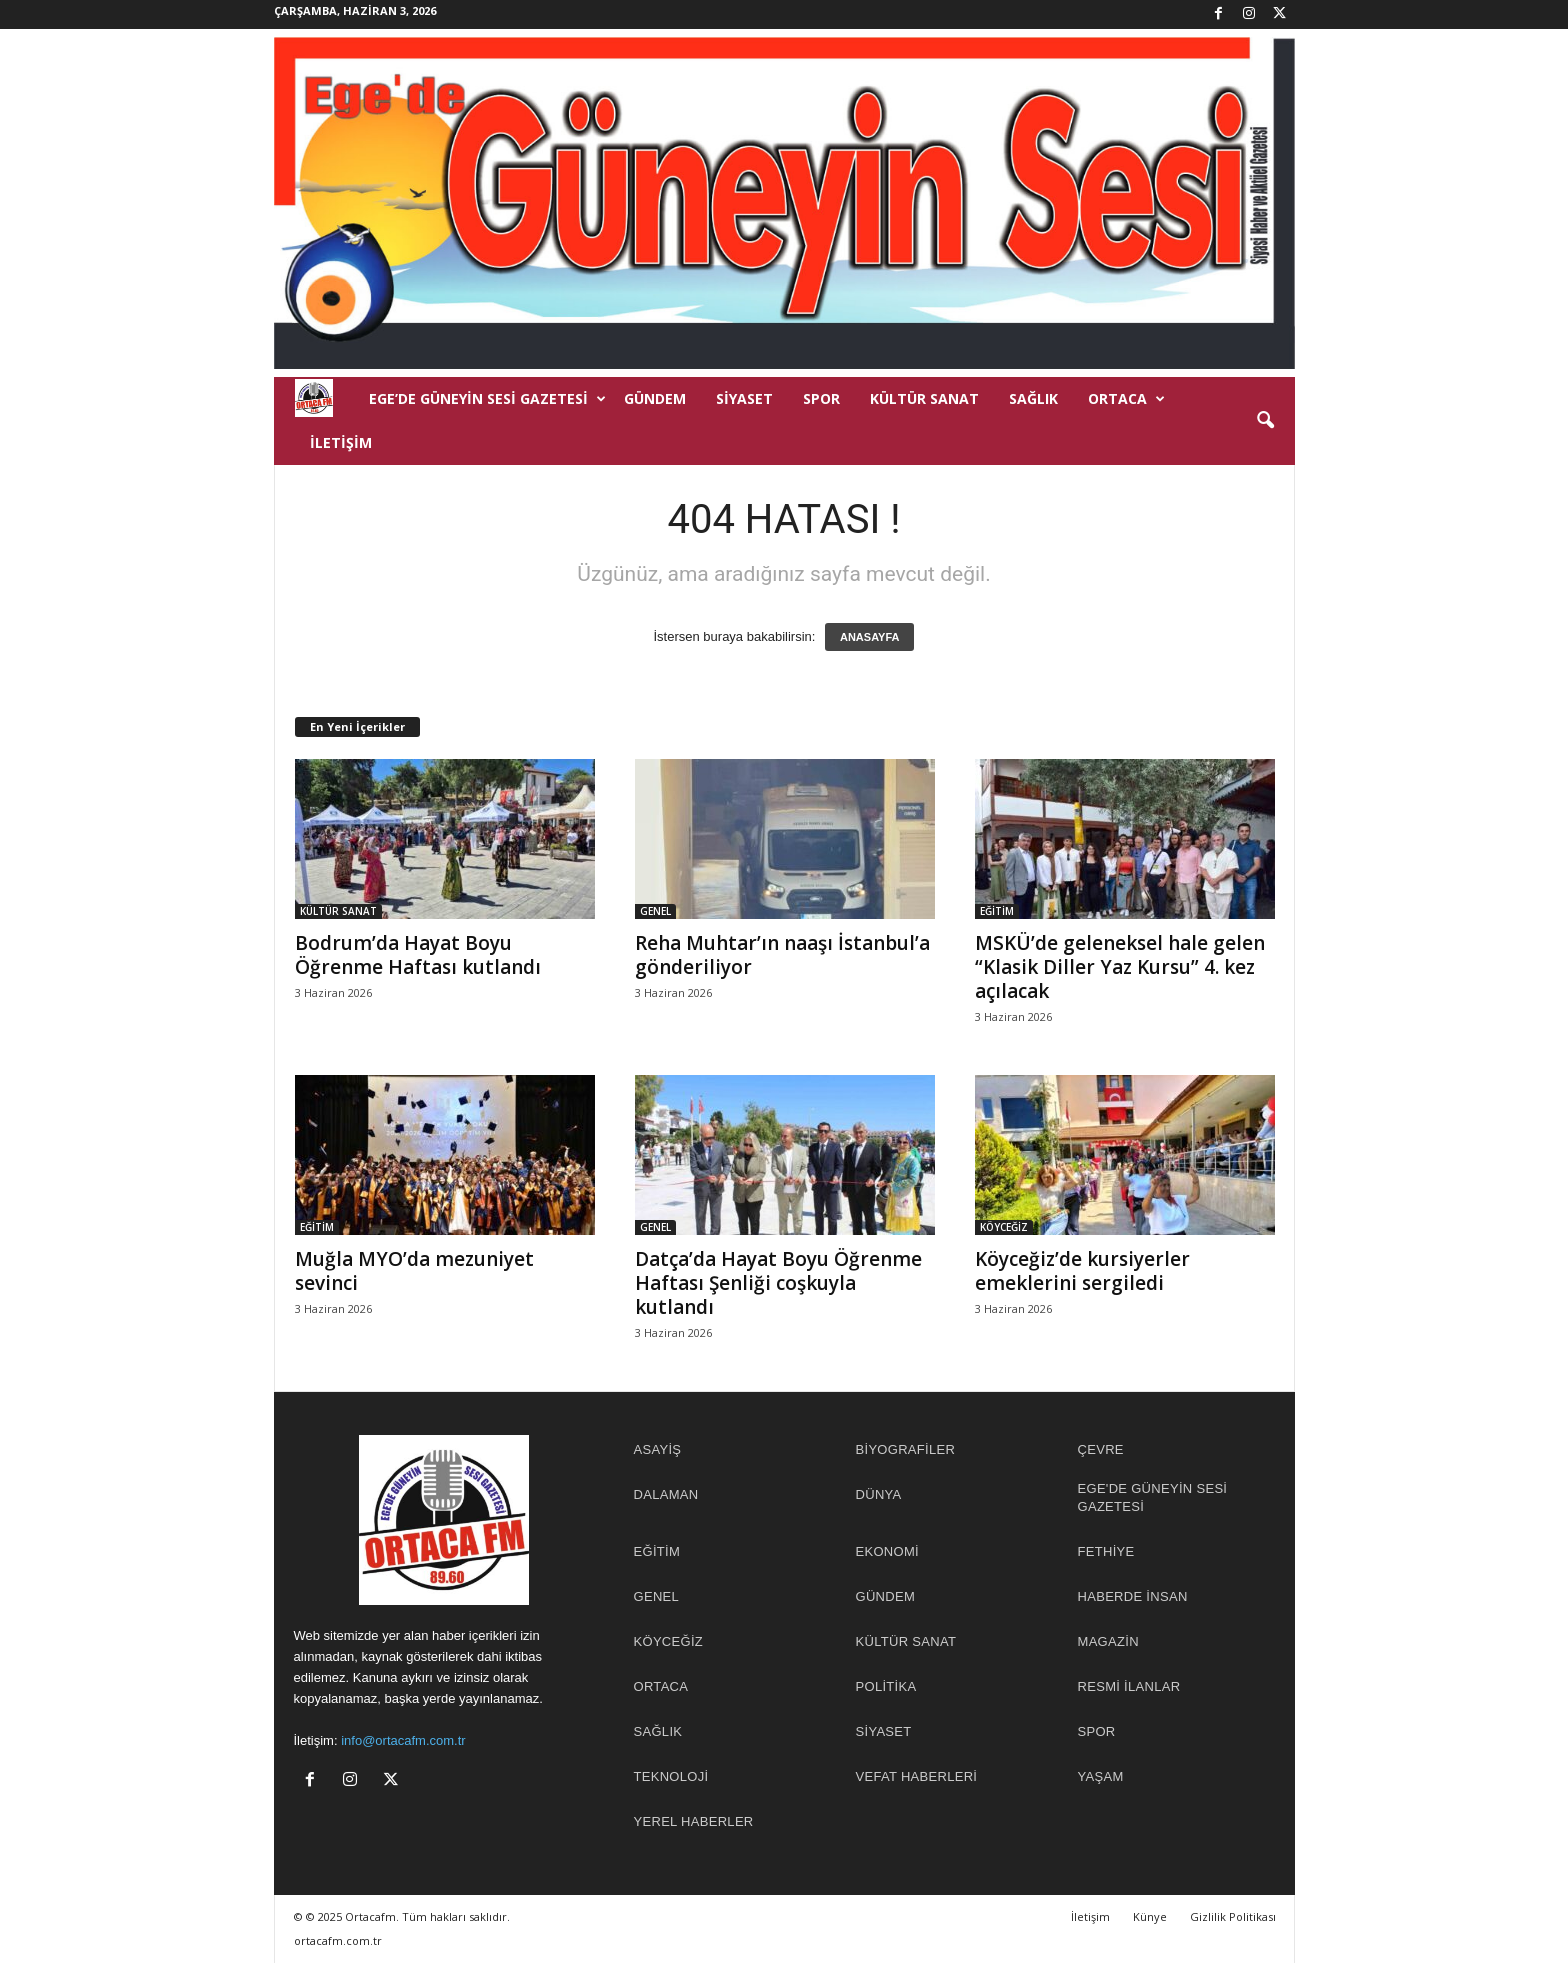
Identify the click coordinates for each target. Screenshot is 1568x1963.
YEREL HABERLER (694, 1821)
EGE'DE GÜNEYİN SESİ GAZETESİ (1153, 1497)
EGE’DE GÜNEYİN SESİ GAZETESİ (487, 399)
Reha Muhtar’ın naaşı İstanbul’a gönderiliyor (782, 955)
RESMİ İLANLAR (1129, 1686)
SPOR (821, 398)
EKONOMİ (888, 1551)
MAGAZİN (1108, 1641)
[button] (1265, 421)
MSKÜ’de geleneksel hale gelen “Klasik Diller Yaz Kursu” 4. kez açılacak (1120, 967)
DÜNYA (879, 1494)
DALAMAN (666, 1494)
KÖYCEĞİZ (1004, 1227)
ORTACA (1126, 399)
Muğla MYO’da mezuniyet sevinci (414, 1271)
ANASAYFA (870, 637)
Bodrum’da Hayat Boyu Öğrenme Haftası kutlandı (418, 955)
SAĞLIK (1033, 398)
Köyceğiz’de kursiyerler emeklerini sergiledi (1082, 1271)
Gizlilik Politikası (1233, 1916)
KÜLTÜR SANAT (924, 398)
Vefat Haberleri (917, 1776)
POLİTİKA (886, 1686)
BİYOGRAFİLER (906, 1449)
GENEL (655, 911)
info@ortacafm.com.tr (403, 1740)
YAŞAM (1101, 1776)
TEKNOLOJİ (671, 1776)
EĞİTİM (997, 911)
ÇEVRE (1101, 1449)
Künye (1150, 1916)
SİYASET (744, 398)
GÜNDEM (655, 398)
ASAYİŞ (658, 1449)
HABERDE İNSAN (1133, 1596)
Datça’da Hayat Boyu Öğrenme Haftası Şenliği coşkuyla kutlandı (778, 1283)
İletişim (341, 442)
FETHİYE (1106, 1551)
